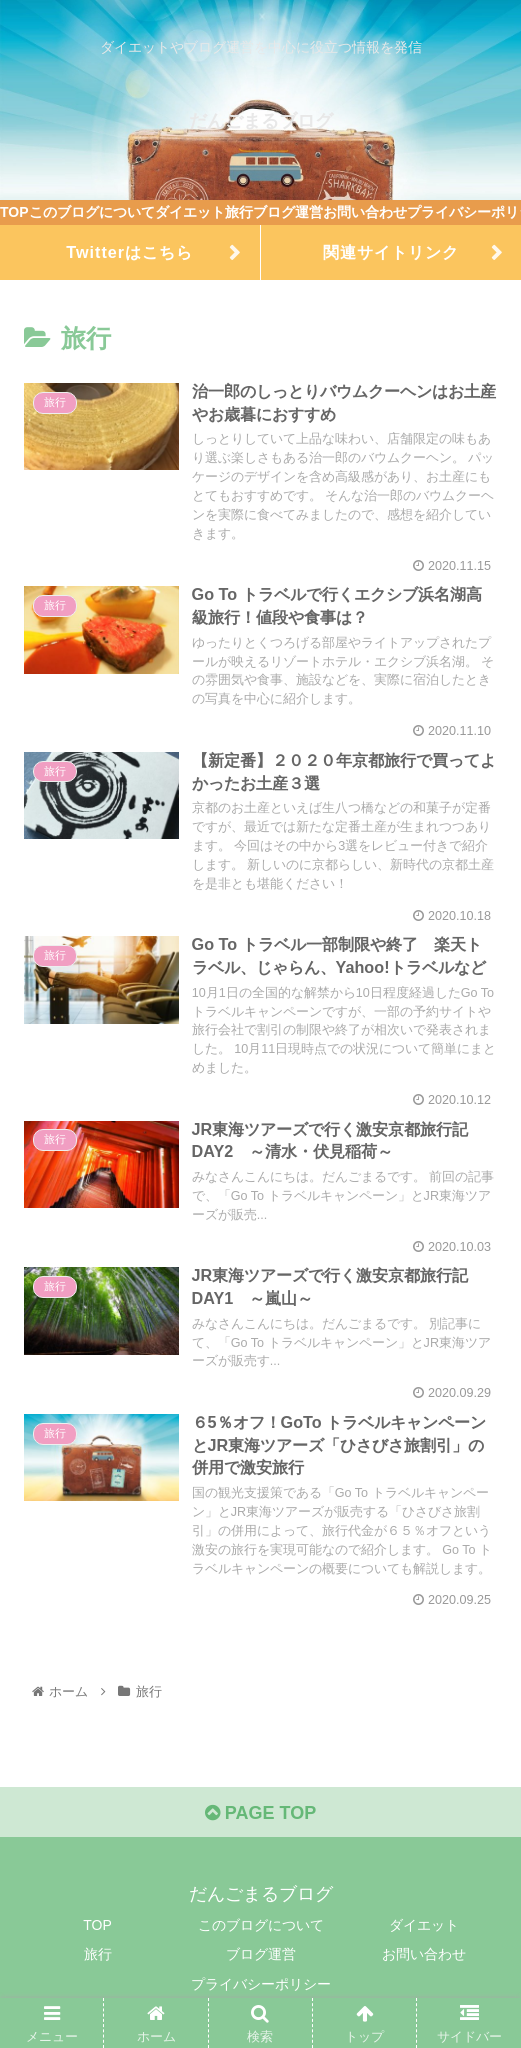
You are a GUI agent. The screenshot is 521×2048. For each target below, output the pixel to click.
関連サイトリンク (391, 252)
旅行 (98, 1954)
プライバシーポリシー (261, 1984)
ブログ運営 (261, 1954)
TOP (97, 1925)
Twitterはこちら (129, 252)
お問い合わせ (424, 1954)
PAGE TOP (260, 1813)
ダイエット (424, 1925)
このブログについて (261, 1925)
